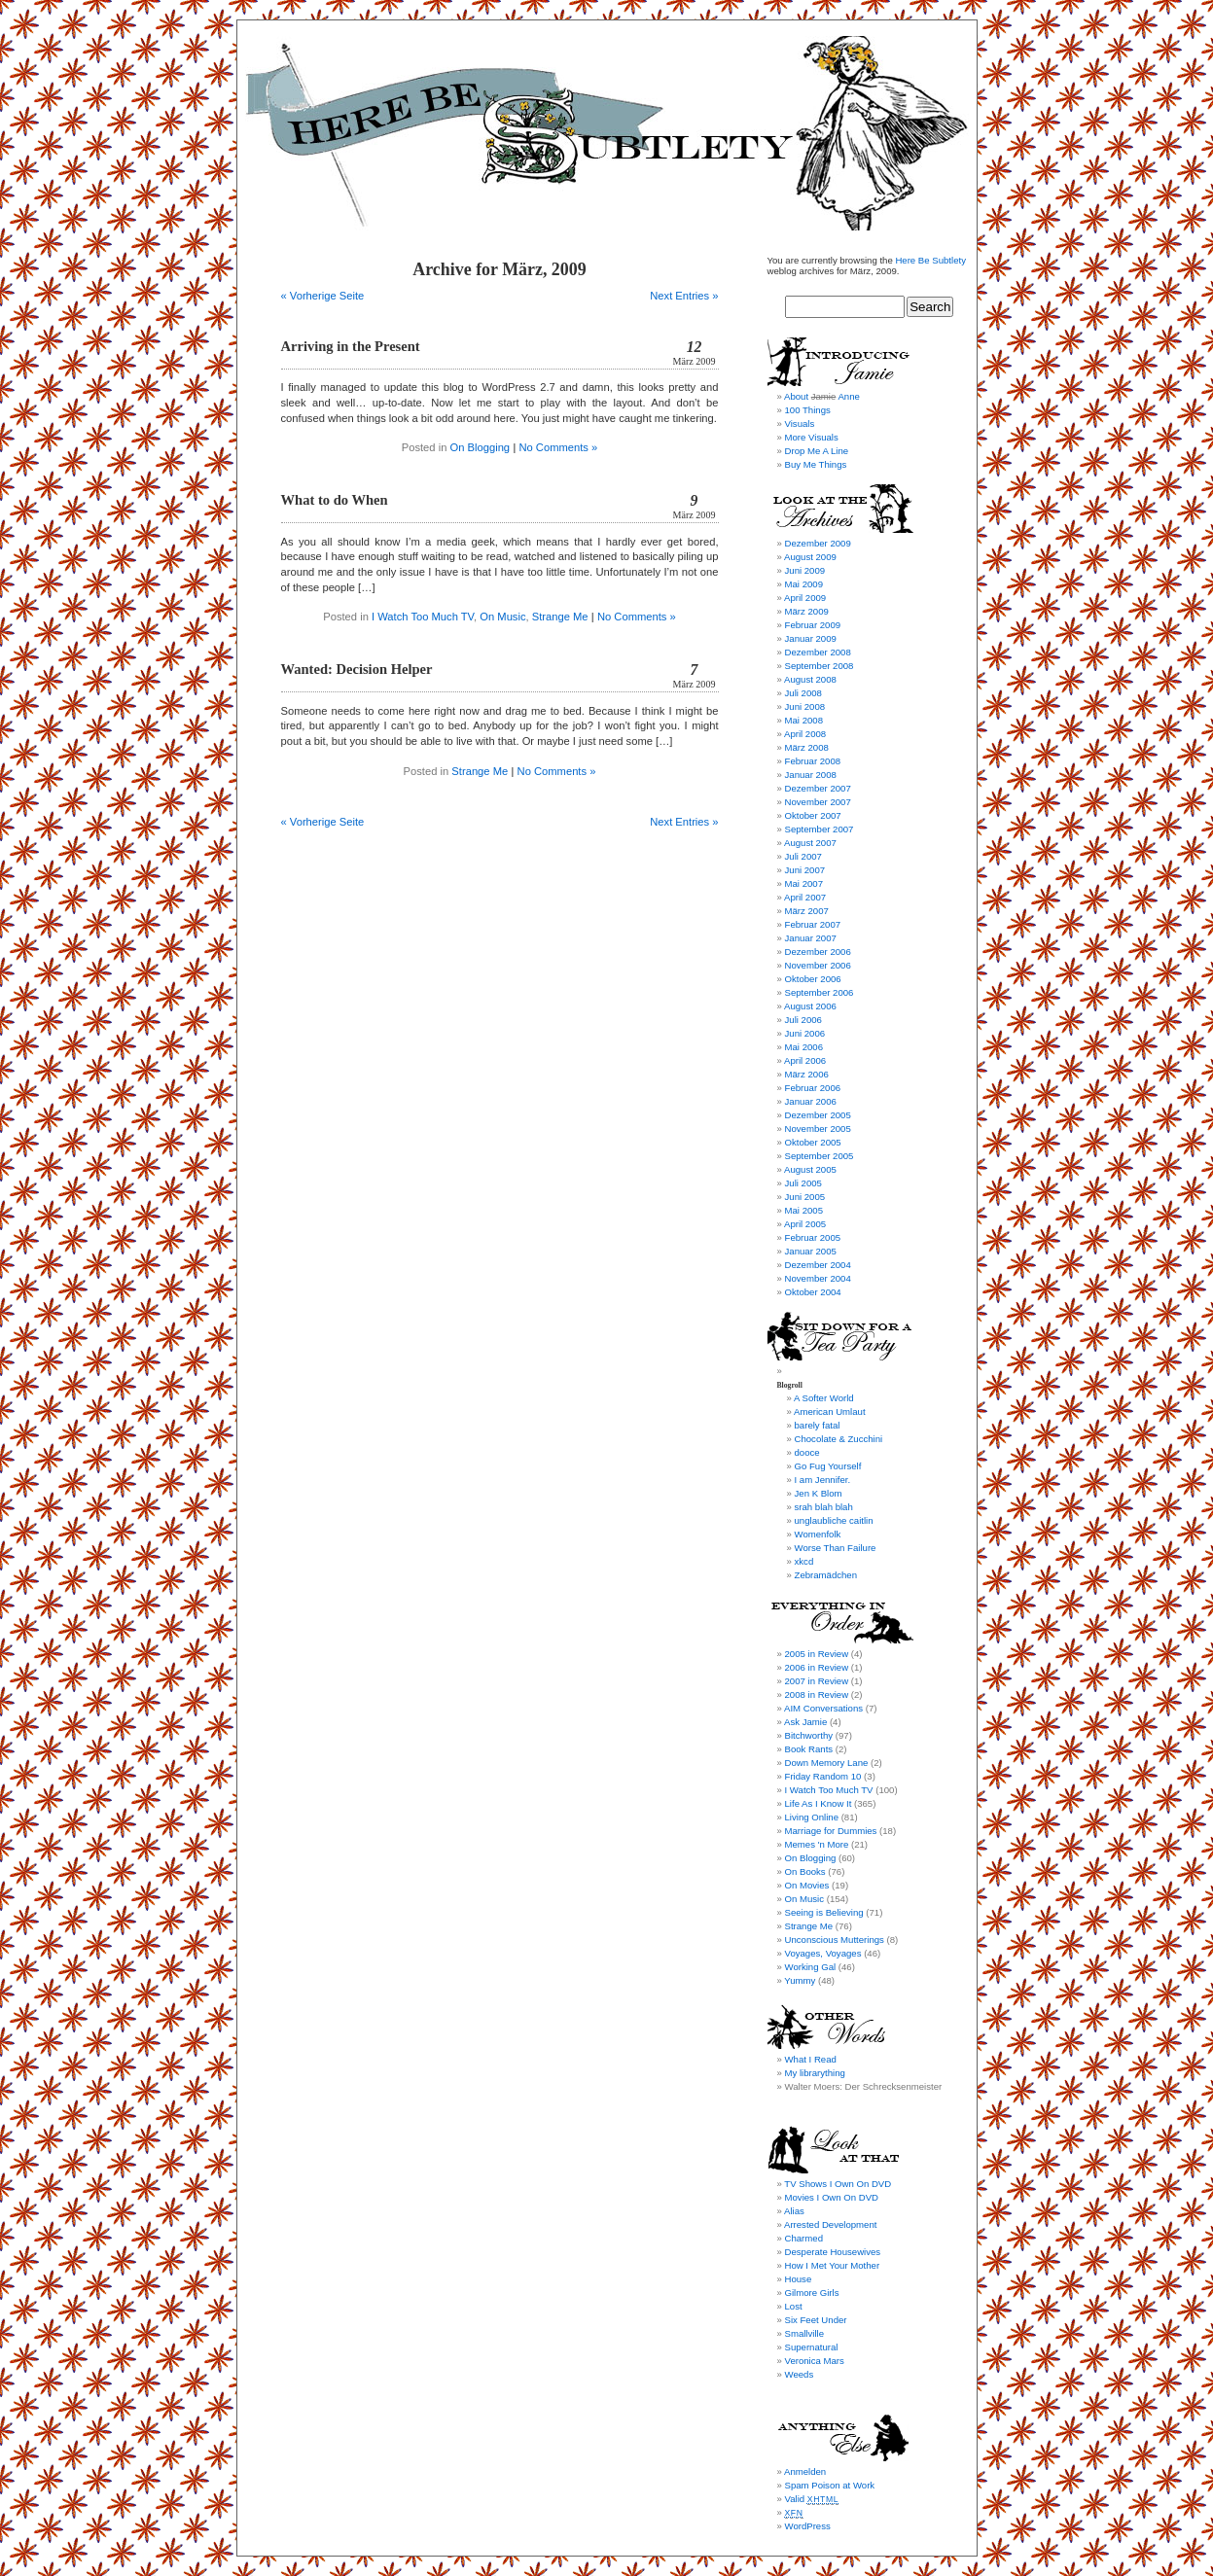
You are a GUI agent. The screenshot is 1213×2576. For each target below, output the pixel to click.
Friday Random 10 (823, 1776)
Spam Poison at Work (830, 2485)
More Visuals (811, 437)
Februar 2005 (813, 1237)
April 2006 (805, 1060)
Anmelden (805, 2471)
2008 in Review (817, 1694)
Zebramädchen (826, 1575)
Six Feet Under (816, 2319)
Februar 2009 (813, 624)
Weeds (799, 2374)
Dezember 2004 (818, 1264)
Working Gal (811, 1966)
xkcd (804, 1561)
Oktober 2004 (813, 1292)
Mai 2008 (804, 720)
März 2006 (807, 1074)
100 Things (808, 410)
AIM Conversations (823, 1708)
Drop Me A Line (817, 450)
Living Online (811, 1817)
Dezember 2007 (818, 788)
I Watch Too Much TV (423, 616)
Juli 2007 (803, 856)
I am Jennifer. (823, 1479)
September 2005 (819, 1155)
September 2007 (819, 829)
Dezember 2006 (818, 951)
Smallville (805, 2333)
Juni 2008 (805, 706)
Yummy (799, 1980)
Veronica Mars (814, 2360)
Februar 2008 (813, 761)
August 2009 (810, 556)
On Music (502, 616)
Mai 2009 (804, 584)
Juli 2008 (803, 693)
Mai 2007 (804, 883)
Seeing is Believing (824, 1912)
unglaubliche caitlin (834, 1520)
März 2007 (807, 910)
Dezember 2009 (818, 543)
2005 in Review (817, 1653)
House (798, 2279)
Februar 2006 (813, 1087)
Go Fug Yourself (828, 1466)
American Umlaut (830, 1411)
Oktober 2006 (813, 978)
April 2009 (805, 597)
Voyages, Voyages (823, 1953)
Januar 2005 (811, 1251)
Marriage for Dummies (831, 1830)
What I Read (811, 2059)
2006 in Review (817, 1667)
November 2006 (818, 965)
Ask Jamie (805, 1721)
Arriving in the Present (350, 346)
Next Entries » (684, 295)
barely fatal (817, 1425)
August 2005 (810, 1169)
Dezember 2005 (818, 1115)
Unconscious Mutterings (834, 1939)
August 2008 (810, 679)
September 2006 (819, 992)
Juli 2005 (803, 1183)
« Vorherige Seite (323, 295)
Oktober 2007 (813, 815)
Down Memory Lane (827, 1762)
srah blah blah (824, 1506)
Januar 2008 (811, 774)
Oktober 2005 (813, 1142)
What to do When (334, 500)
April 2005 (805, 1223)
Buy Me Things (816, 464)
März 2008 (807, 747)
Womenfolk (818, 1534)
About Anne (822, 396)
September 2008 (819, 665)
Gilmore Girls (812, 2292)
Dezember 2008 (818, 652)
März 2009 (807, 611)
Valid (812, 2498)
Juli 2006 (803, 1019)
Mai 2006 (804, 1046)
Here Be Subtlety (930, 260)
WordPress (808, 2526)
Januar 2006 (811, 1101)
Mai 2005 (804, 1210)
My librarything (815, 2072)
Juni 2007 (805, 870)
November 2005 (818, 1128)
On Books (805, 1871)
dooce (807, 1452)
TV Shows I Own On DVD (837, 2183)
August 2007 (810, 842)
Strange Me (560, 616)
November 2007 (818, 801)
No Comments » (557, 447)
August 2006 (810, 1006)
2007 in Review (817, 1681)
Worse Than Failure (835, 1547)
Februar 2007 (813, 924)
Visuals (800, 423)
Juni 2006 (805, 1033)
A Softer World (824, 1398)
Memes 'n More (817, 1844)
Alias (794, 2210)
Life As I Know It (818, 1803)
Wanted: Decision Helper (357, 669)
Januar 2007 (811, 938)
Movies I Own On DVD (832, 2197)
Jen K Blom (818, 1493)
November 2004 (818, 1278)
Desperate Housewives (833, 2251)
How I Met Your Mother (832, 2265)
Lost (794, 2306)
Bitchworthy (809, 1735)
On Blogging (480, 447)
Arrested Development (830, 2224)
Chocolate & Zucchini (839, 1438)
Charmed (804, 2238)
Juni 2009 (805, 570)
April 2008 (805, 733)
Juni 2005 (805, 1196)
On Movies (807, 1885)
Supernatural (811, 2347)
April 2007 (805, 897)
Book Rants (809, 1749)
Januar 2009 (811, 638)
